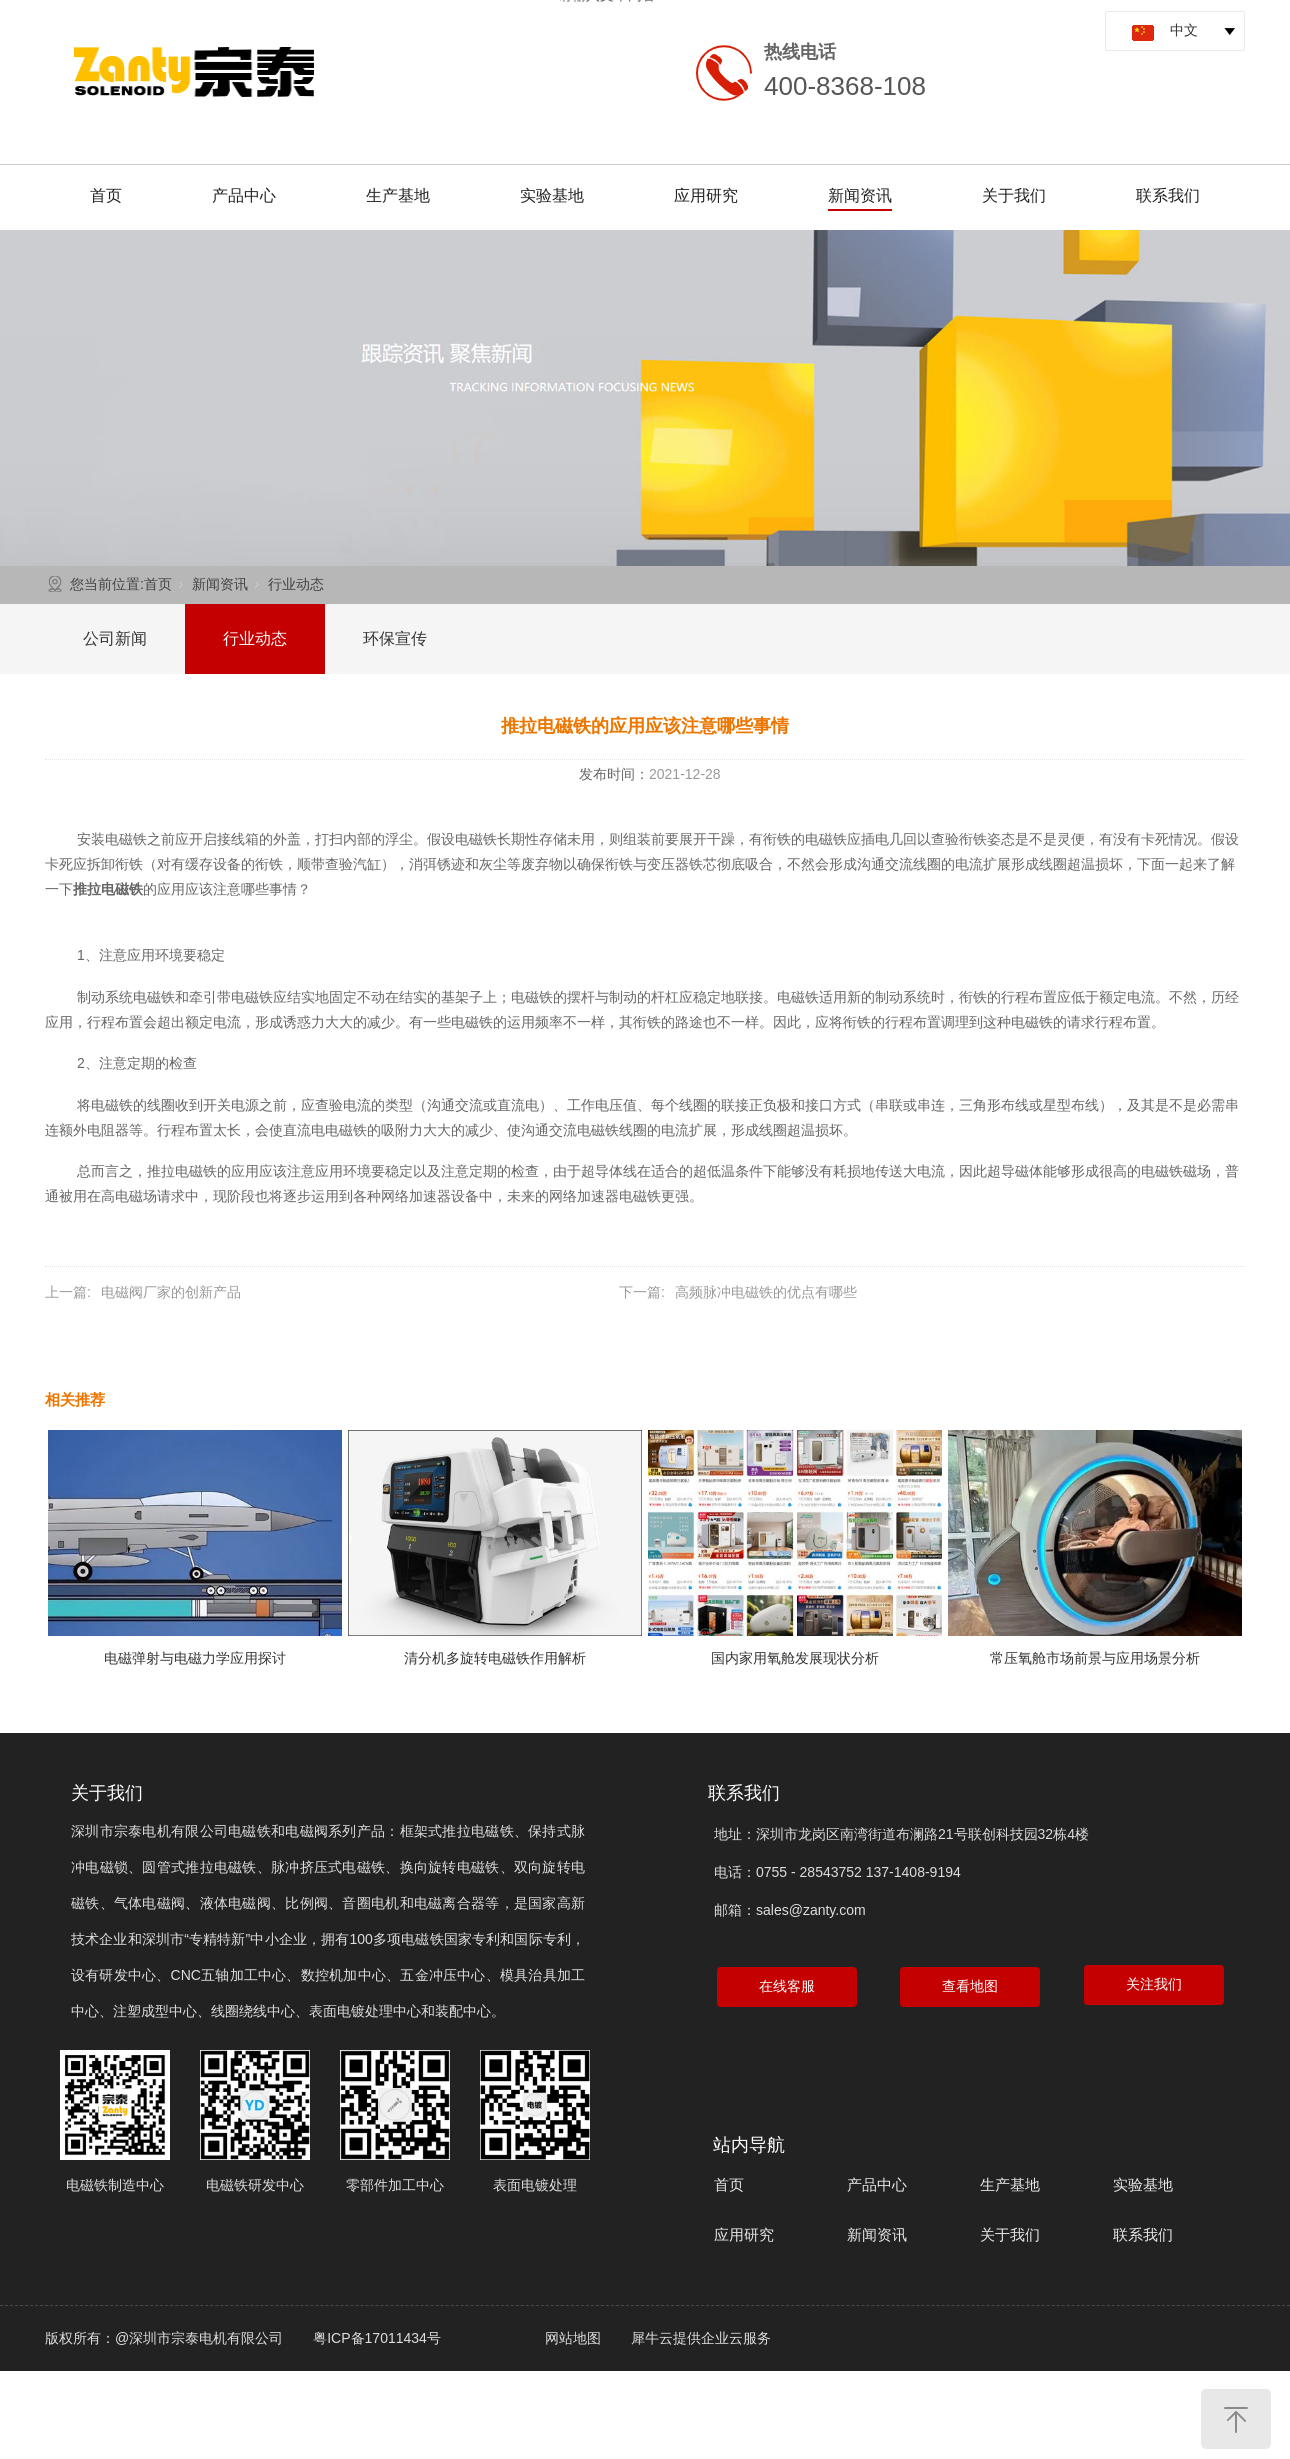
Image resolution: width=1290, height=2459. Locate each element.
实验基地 (552, 195)
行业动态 (296, 584)
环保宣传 (395, 638)
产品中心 (244, 195)
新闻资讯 (860, 195)
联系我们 (1168, 195)
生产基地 (398, 195)
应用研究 (706, 195)
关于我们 (1014, 195)
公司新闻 (115, 638)
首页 (106, 195)
